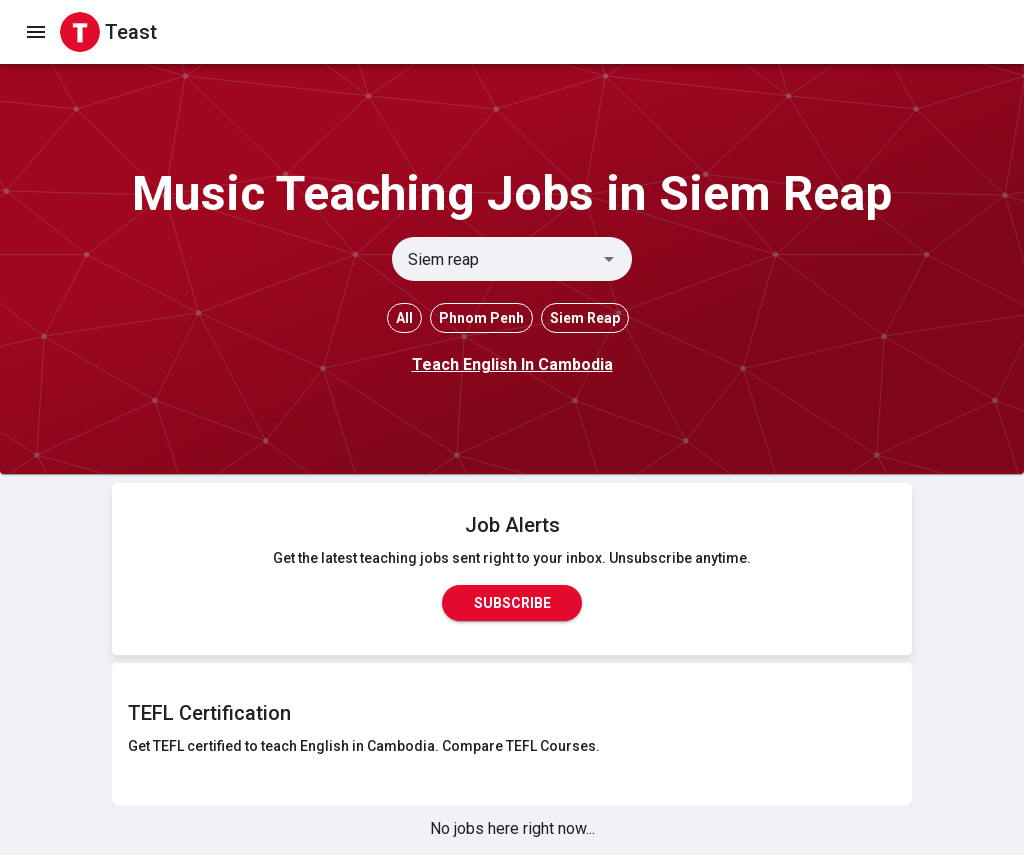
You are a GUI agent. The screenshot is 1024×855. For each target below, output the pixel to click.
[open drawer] (36, 32)
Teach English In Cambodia (512, 364)
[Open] (609, 259)
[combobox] (495, 259)
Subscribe (512, 603)
